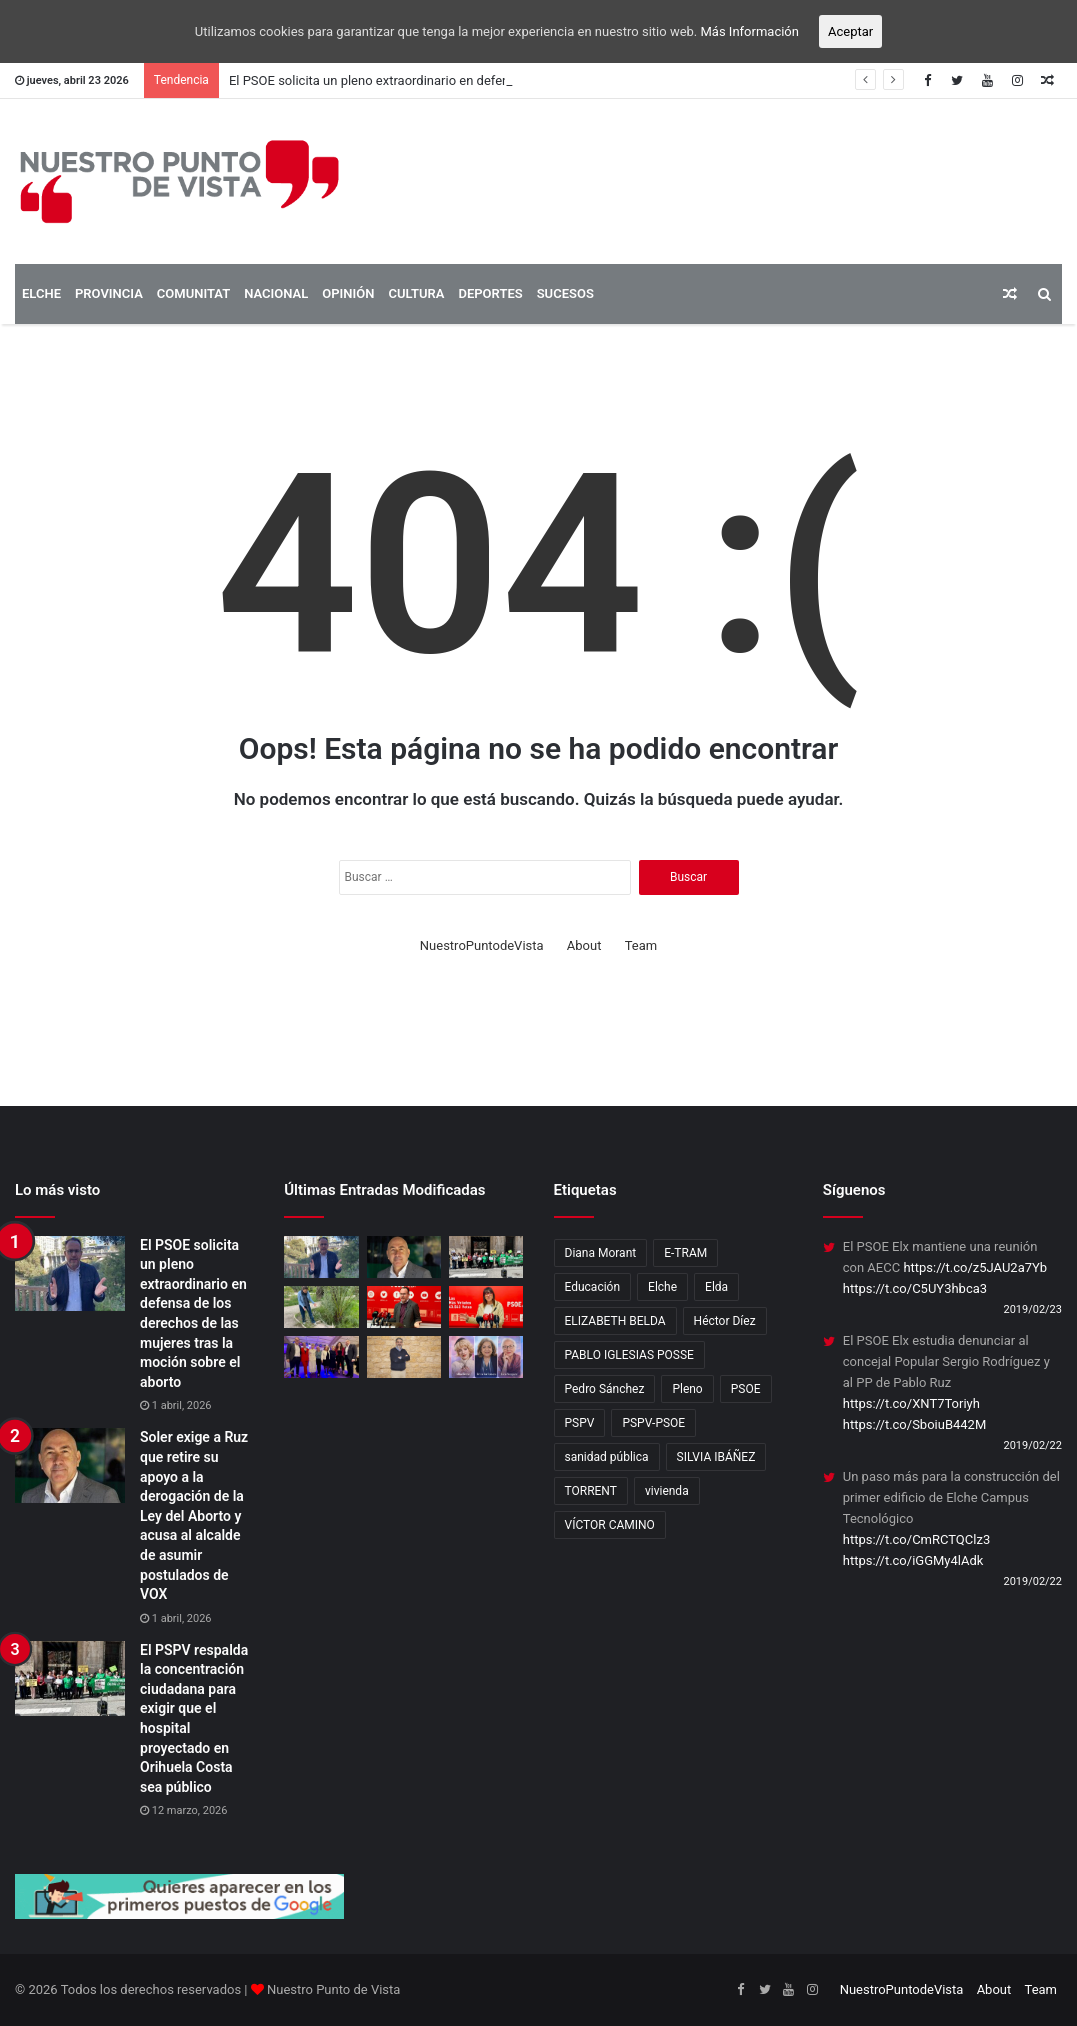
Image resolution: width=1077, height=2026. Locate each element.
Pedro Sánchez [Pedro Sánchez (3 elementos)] (605, 1389)
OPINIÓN (348, 293)
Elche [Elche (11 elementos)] (662, 1287)
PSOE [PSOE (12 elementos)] (746, 1389)
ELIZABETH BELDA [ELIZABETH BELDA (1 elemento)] (615, 1321)
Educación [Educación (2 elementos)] (593, 1287)
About (584, 945)
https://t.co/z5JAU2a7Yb (975, 1267)
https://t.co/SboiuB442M (915, 1424)
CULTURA (416, 293)
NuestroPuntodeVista (482, 945)
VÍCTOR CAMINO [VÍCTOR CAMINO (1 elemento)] (610, 1525)
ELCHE (41, 293)
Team (641, 945)
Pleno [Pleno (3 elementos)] (687, 1389)
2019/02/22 (1032, 1445)
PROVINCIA (109, 293)
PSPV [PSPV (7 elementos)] (580, 1423)
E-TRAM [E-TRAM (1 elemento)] (685, 1253)
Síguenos (854, 1190)
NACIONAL (276, 293)
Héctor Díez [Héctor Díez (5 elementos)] (725, 1321)
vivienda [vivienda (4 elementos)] (667, 1491)
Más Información (750, 31)
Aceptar (850, 31)
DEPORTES (490, 293)
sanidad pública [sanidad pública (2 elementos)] (607, 1457)
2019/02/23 (1032, 1309)
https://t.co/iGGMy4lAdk (913, 1560)
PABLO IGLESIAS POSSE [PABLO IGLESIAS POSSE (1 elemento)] (629, 1355)
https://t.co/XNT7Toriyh (911, 1403)
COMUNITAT (193, 293)
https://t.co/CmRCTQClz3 (916, 1539)
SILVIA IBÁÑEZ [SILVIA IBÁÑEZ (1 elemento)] (716, 1457)
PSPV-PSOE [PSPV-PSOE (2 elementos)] (653, 1423)
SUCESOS (565, 293)
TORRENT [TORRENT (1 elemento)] (591, 1491)
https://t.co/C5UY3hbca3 (915, 1288)
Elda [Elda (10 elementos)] (716, 1287)
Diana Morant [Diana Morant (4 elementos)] (601, 1253)
